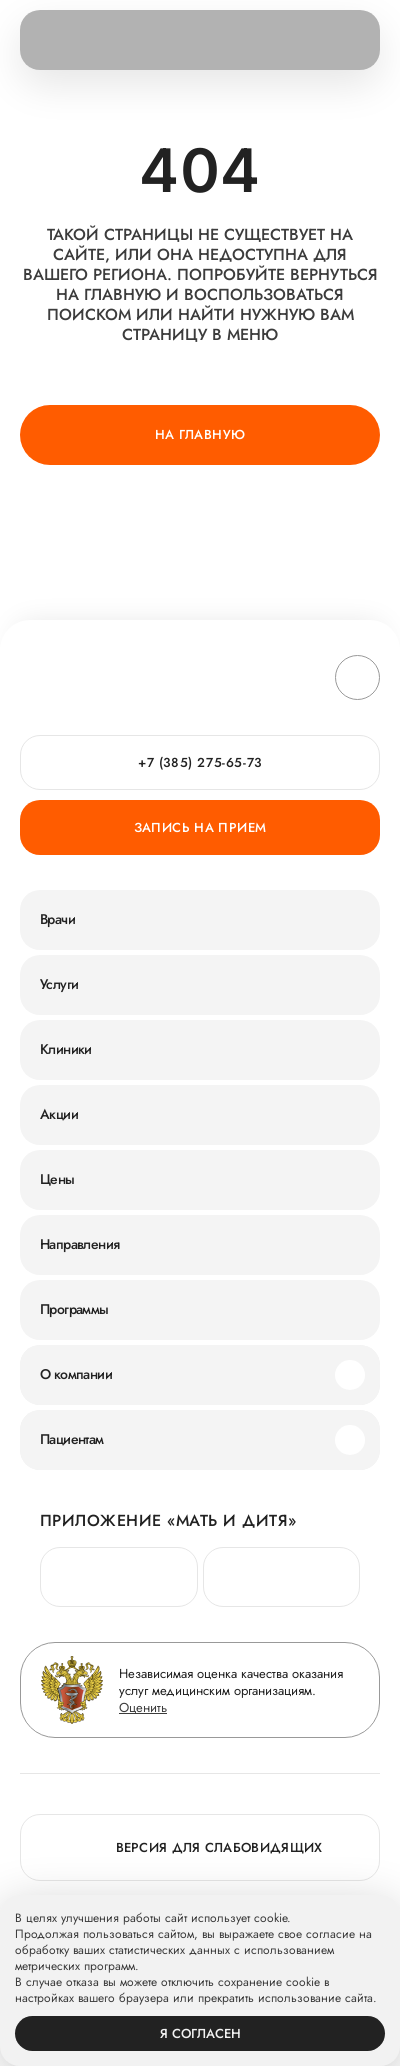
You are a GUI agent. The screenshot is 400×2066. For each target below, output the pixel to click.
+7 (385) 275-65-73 (200, 762)
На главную (200, 434)
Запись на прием (200, 827)
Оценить (143, 1707)
